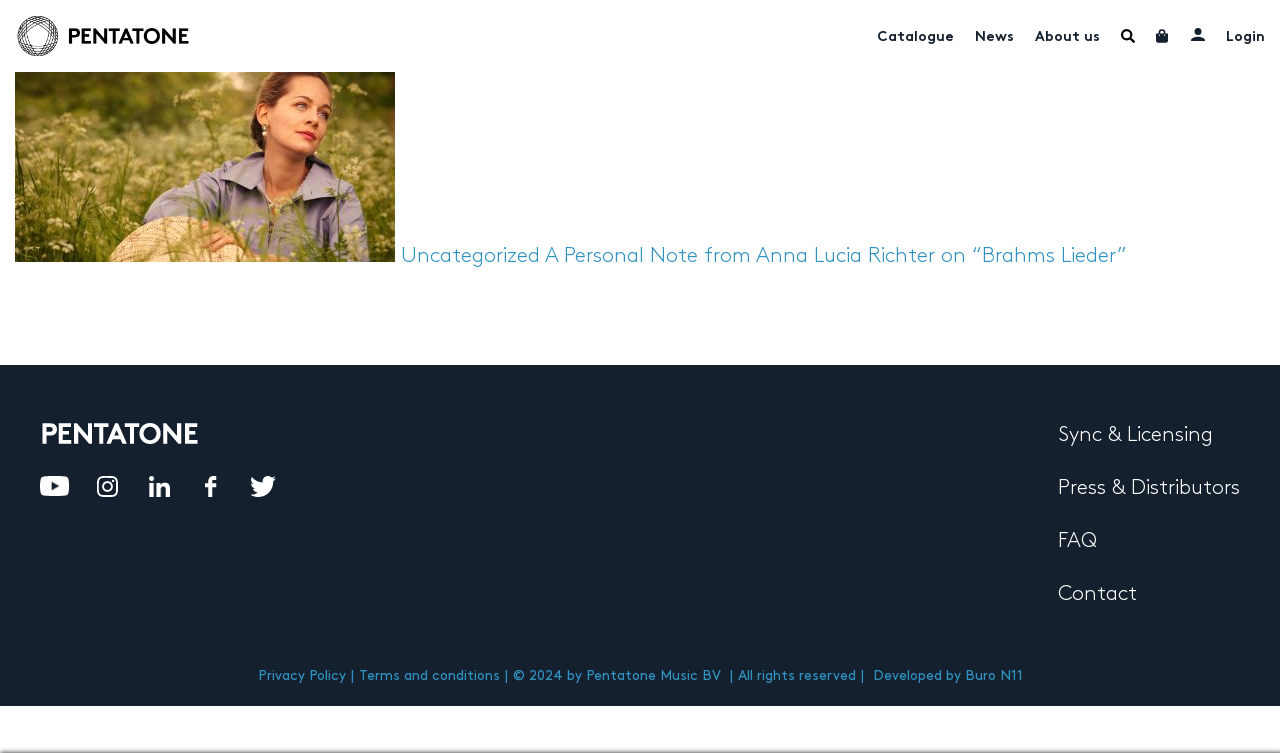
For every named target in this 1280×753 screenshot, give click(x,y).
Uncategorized (470, 256)
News (994, 37)
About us (1067, 37)
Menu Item (1128, 36)
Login (1245, 37)
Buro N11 (994, 675)
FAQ (1077, 541)
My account (1198, 34)
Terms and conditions (429, 675)
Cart (1163, 36)
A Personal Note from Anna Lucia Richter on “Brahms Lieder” (836, 256)
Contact (1097, 594)
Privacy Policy (302, 675)
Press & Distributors (1149, 488)
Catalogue (915, 37)
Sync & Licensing (1135, 435)
